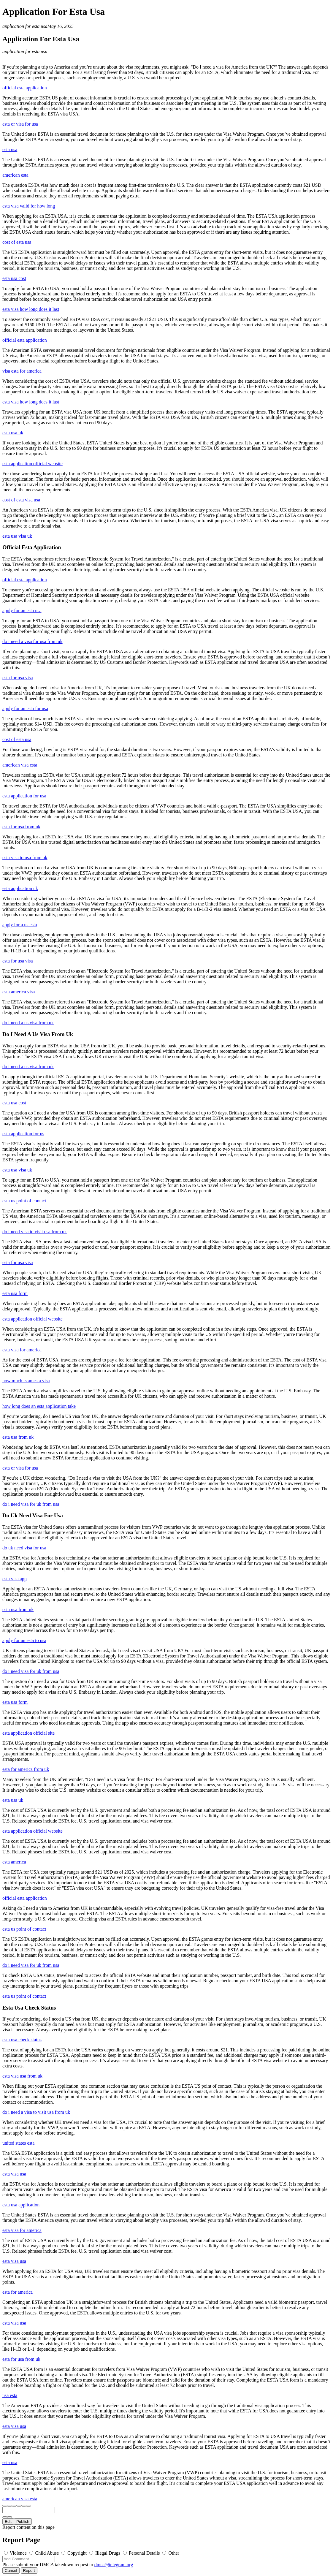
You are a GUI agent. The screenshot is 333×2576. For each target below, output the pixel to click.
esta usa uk (12, 432)
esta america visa (18, 991)
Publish (22, 2521)
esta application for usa (24, 795)
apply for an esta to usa (24, 1640)
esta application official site (28, 1733)
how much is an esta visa (26, 1380)
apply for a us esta (19, 924)
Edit (8, 2521)
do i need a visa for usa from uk (32, 641)
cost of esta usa (16, 242)
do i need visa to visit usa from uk (34, 1231)
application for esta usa (24, 26)
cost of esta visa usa (21, 499)
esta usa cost (14, 278)
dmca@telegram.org (113, 2564)
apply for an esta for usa (25, 708)
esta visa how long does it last (30, 309)
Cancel (11, 2570)
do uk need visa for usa (24, 1547)
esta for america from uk (25, 1769)
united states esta (18, 2143)
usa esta (9, 2395)
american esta (15, 175)
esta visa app (14, 1578)
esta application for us (23, 1133)
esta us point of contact (24, 1200)
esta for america (17, 2292)
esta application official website (32, 463)
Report (29, 2570)
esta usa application (20, 2204)
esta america (14, 1861)
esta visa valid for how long (28, 205)
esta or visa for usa (20, 123)
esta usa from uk (18, 1437)
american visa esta (19, 764)
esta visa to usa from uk (24, 857)
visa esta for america (22, 370)
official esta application (24, 87)
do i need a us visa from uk (28, 1022)
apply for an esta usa (22, 610)
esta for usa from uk (21, 826)
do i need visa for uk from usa (30, 1504)
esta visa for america (22, 1349)
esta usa (9, 149)
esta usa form (15, 1293)
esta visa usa (14, 2173)
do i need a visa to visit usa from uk (36, 2112)
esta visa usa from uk (22, 2075)
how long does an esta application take (39, 1406)
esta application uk (20, 888)
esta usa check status (22, 2039)
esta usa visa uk (17, 536)
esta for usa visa (17, 677)
